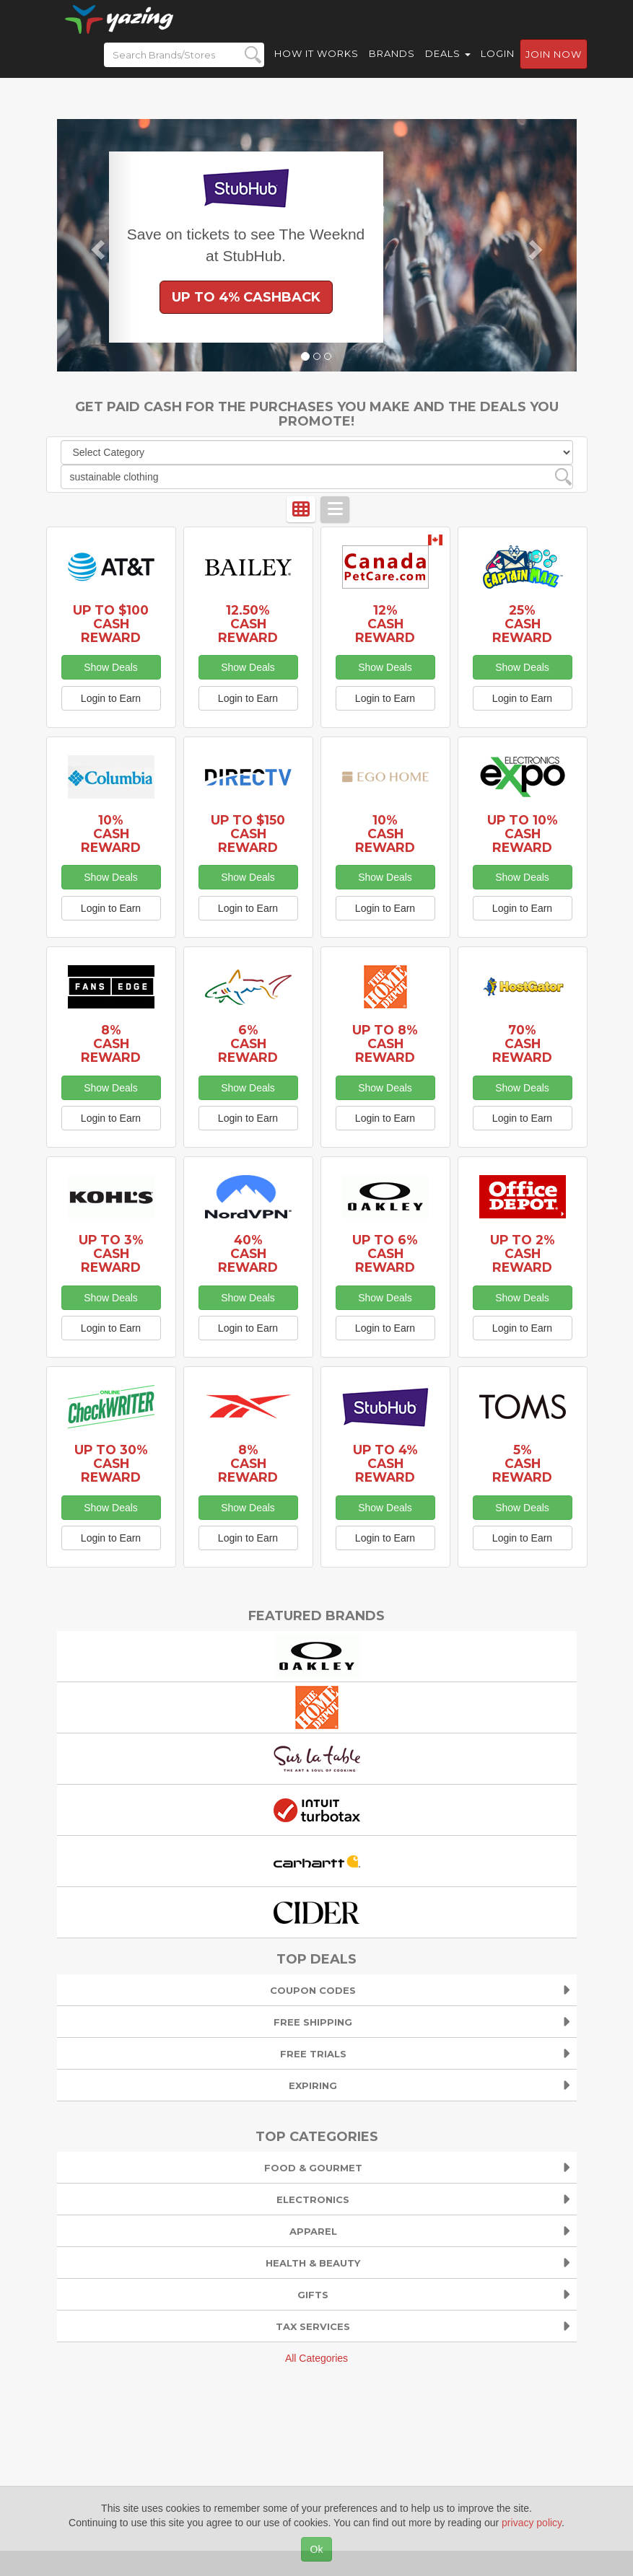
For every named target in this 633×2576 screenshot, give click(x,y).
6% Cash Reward (248, 1043)
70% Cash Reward (522, 1043)
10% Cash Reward (111, 833)
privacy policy (532, 2522)
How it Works (316, 65)
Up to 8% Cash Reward (385, 1043)
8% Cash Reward (111, 1043)
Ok (316, 2549)
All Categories (316, 2358)
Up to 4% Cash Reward (385, 1463)
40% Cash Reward (248, 1253)
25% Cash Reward (522, 623)
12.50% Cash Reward (248, 623)
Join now (553, 65)
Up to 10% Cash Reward (522, 833)
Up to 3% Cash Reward (111, 1253)
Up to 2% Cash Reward (522, 1253)
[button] (96, 245)
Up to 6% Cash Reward (385, 1253)
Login (498, 65)
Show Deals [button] (111, 667)
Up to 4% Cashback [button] (246, 297)
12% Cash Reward (385, 623)
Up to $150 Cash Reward (248, 833)
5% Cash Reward (522, 1463)
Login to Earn (111, 698)
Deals (448, 65)
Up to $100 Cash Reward (111, 623)
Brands (392, 65)
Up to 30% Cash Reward (111, 1463)
